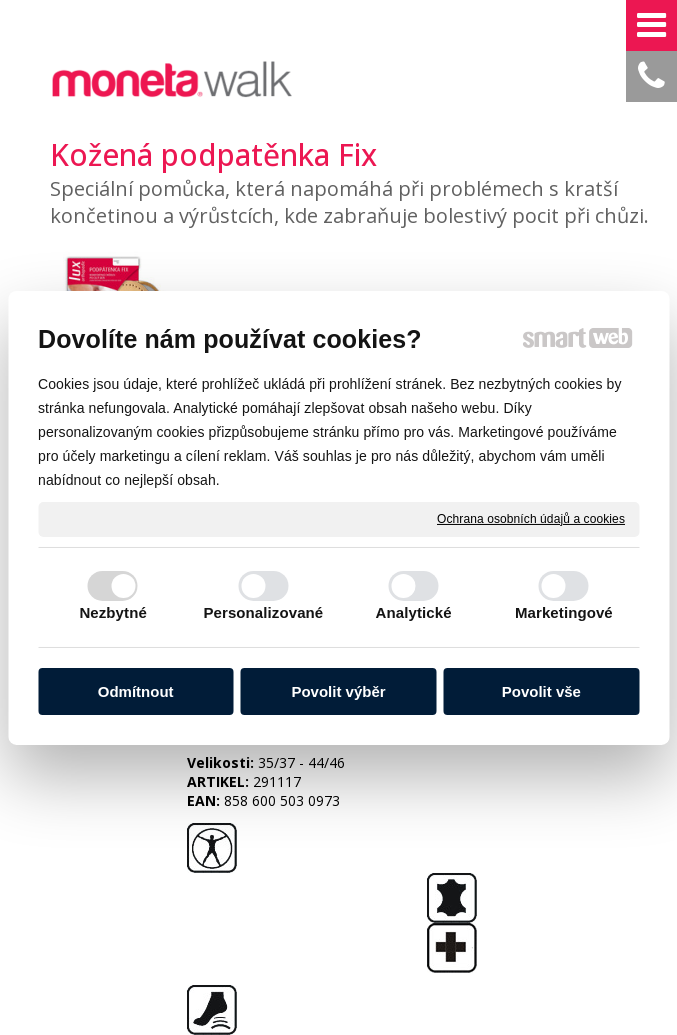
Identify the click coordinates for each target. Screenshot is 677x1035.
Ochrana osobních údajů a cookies (531, 518)
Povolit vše (541, 691)
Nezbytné (112, 612)
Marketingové (564, 612)
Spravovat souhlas (330, 924)
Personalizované (263, 612)
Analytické (414, 612)
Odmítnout (136, 691)
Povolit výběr (338, 691)
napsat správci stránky (343, 905)
